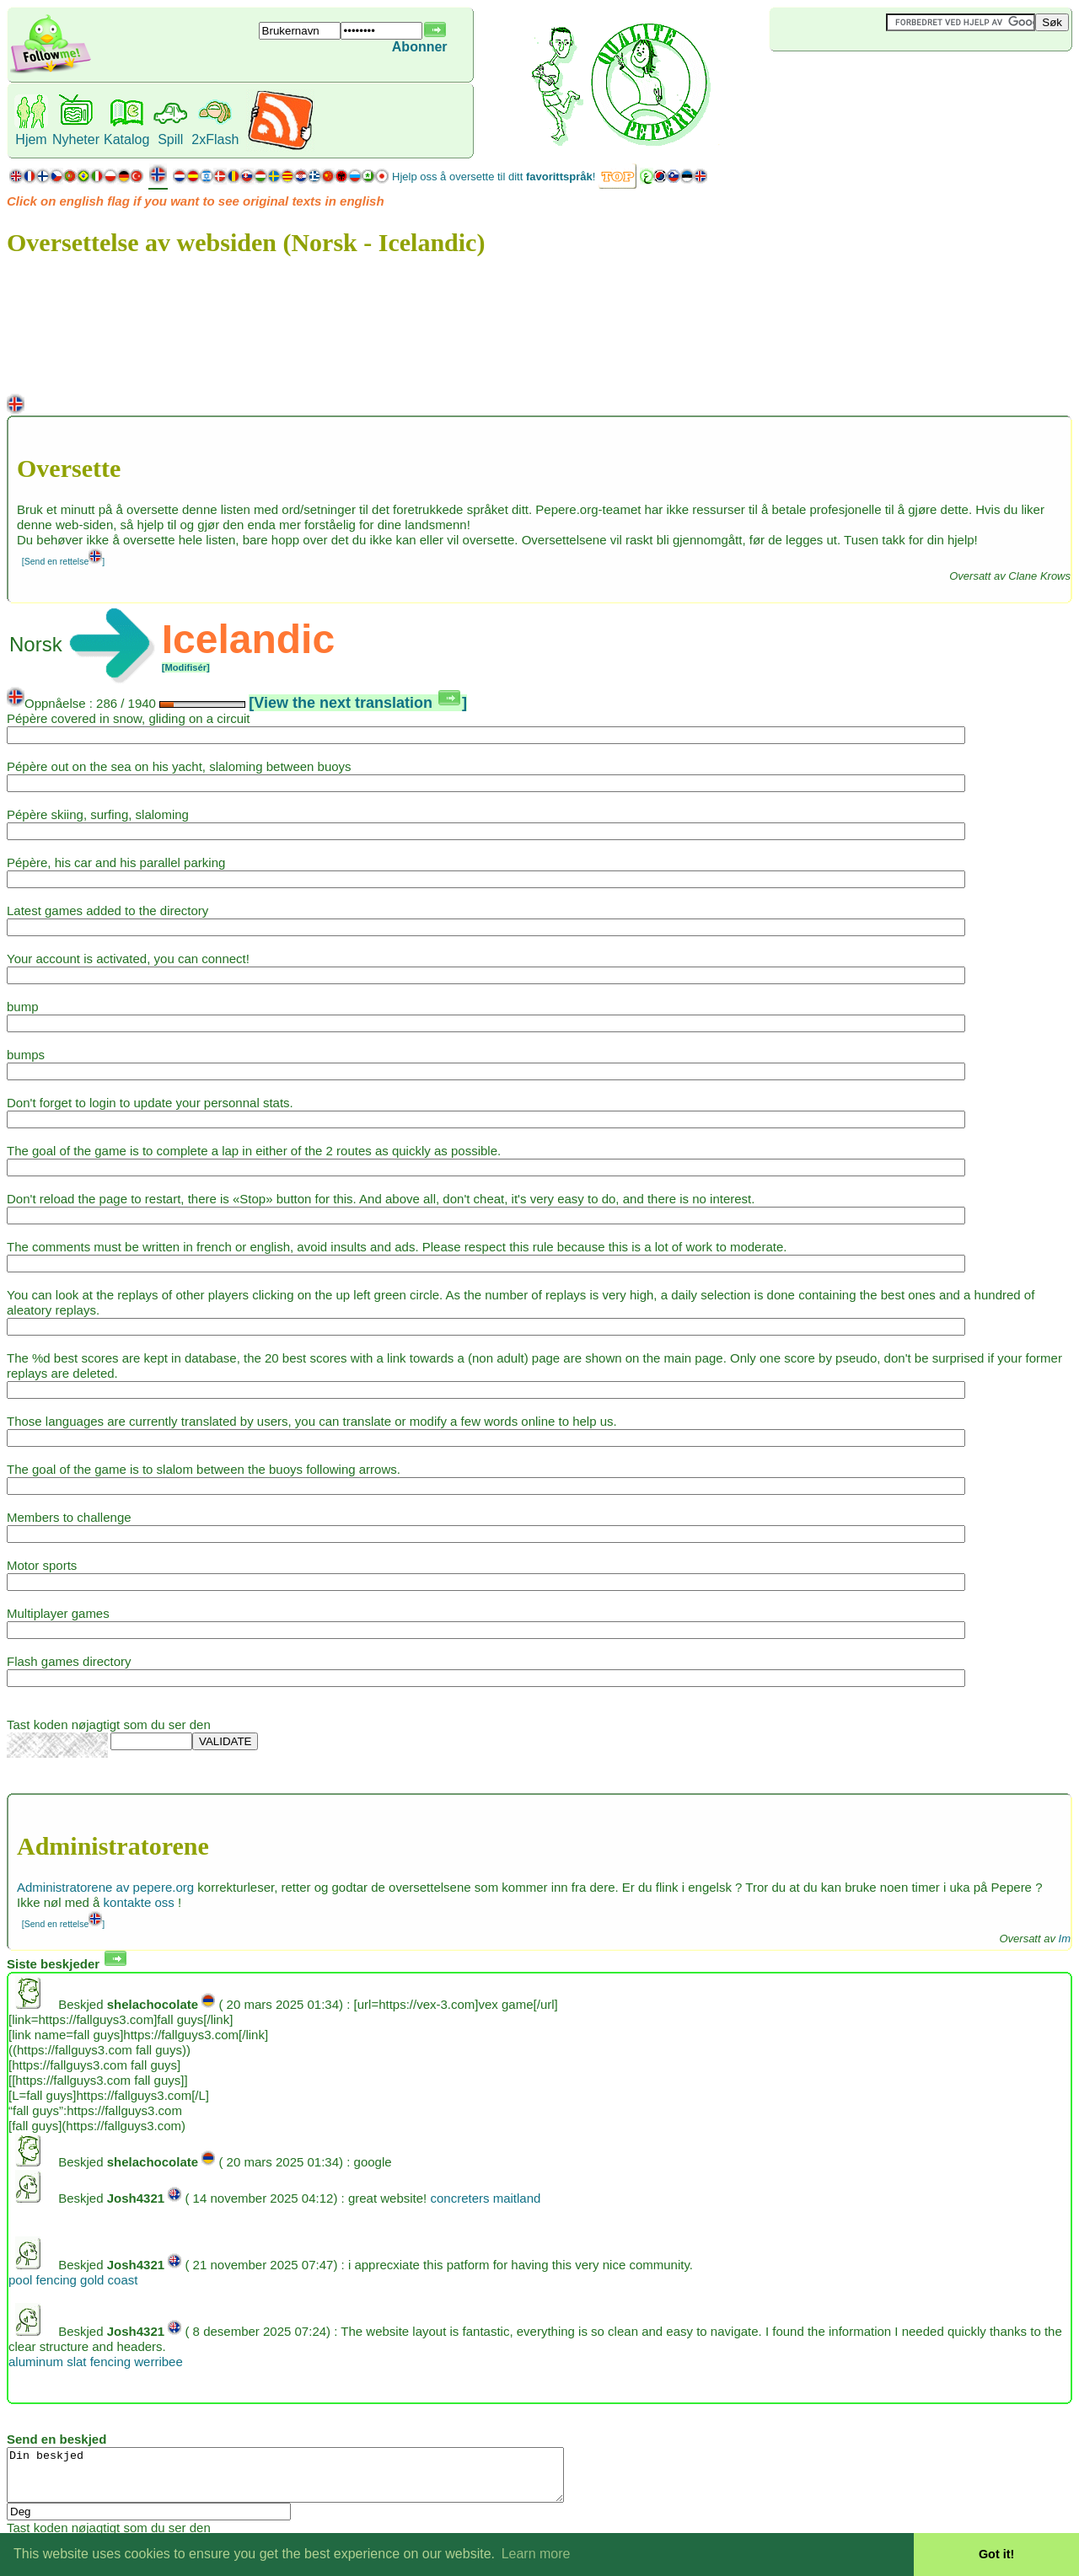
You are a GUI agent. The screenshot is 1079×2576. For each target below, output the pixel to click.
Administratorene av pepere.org (105, 1887)
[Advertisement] (870, 79)
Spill (170, 139)
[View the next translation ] (358, 702)
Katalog (126, 139)
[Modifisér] (186, 667)
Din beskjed (319, 2480)
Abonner (420, 47)
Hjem (30, 139)
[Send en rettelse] (63, 561)
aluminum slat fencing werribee (95, 2361)
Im (1065, 1938)
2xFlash (215, 139)
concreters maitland (485, 2198)
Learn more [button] (536, 2554)
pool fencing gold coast (72, 2280)
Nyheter (75, 139)
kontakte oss (139, 1902)
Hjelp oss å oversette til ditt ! (493, 176)
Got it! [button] (996, 2554)
